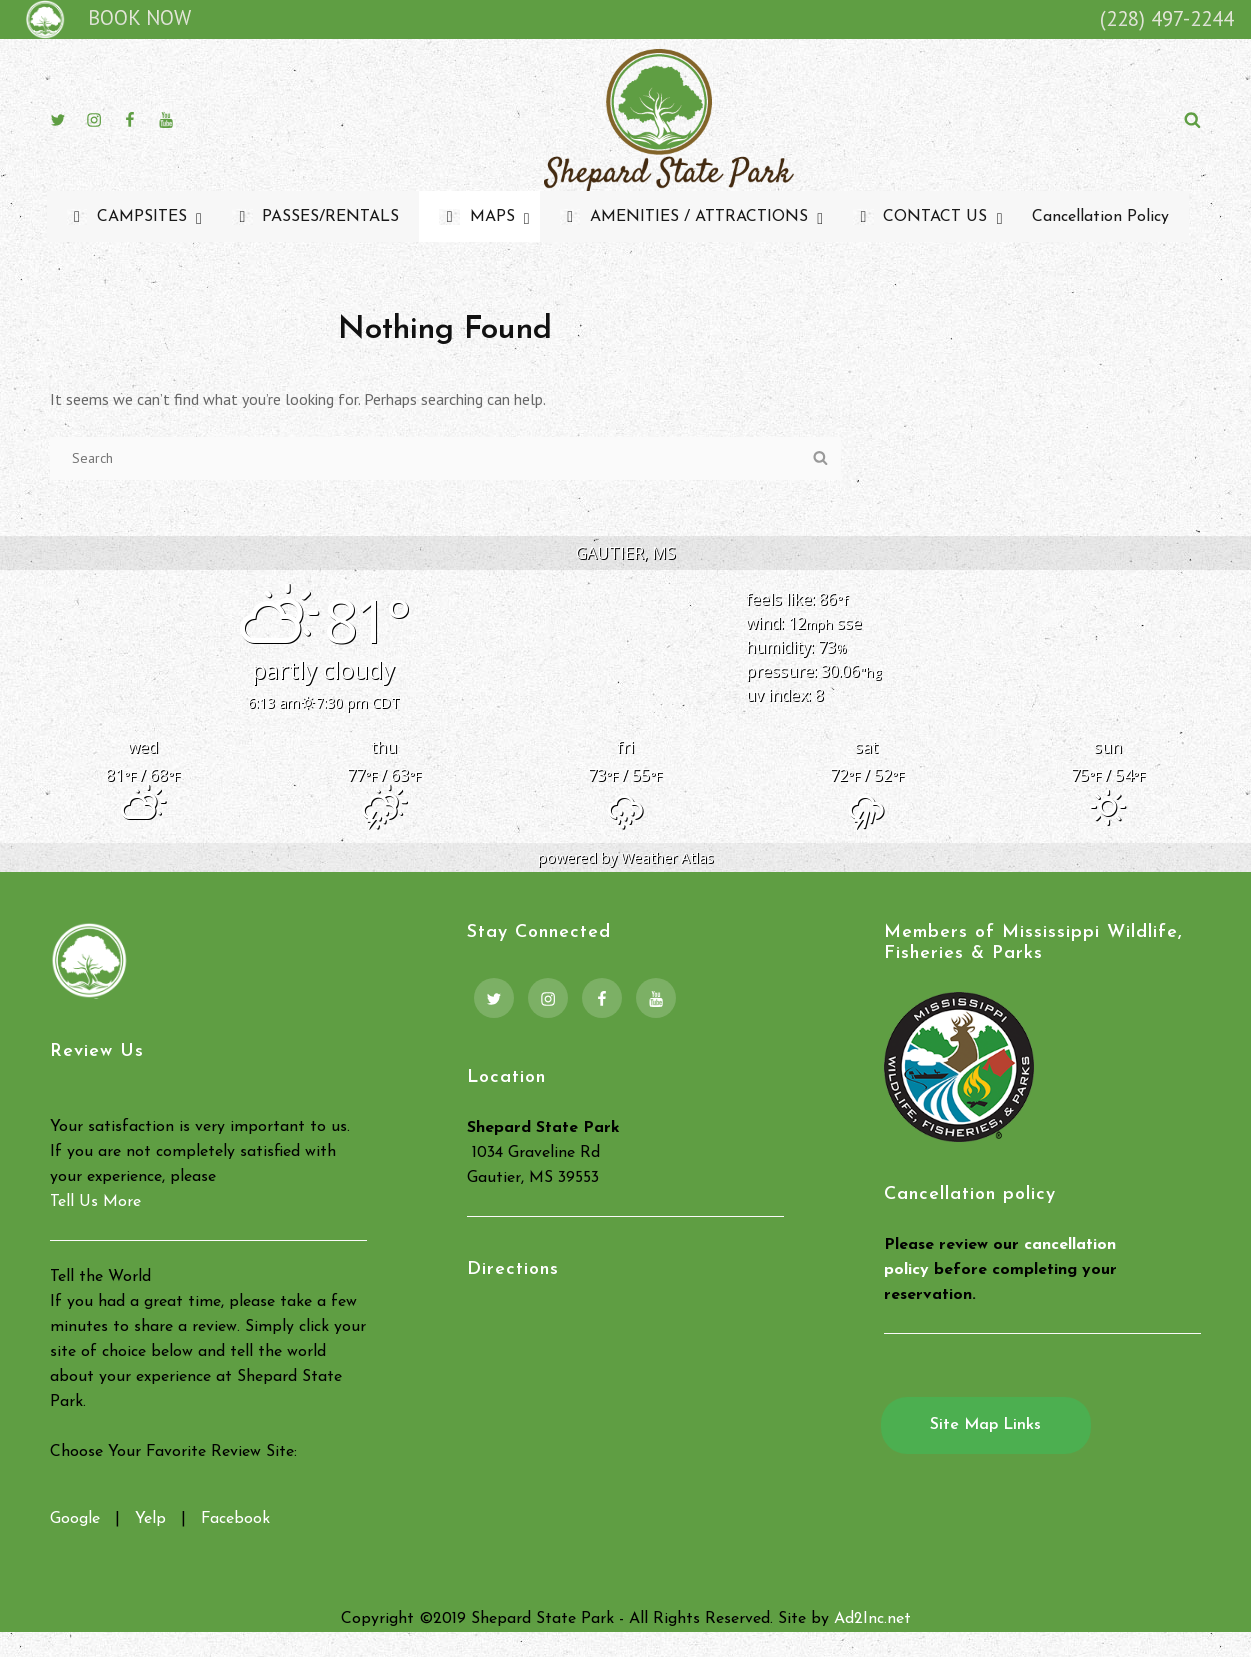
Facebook (235, 1519)
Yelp (150, 1519)
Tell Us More (95, 1202)
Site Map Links (985, 1425)
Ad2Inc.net (872, 1619)
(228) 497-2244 (1167, 18)
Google (75, 1519)
